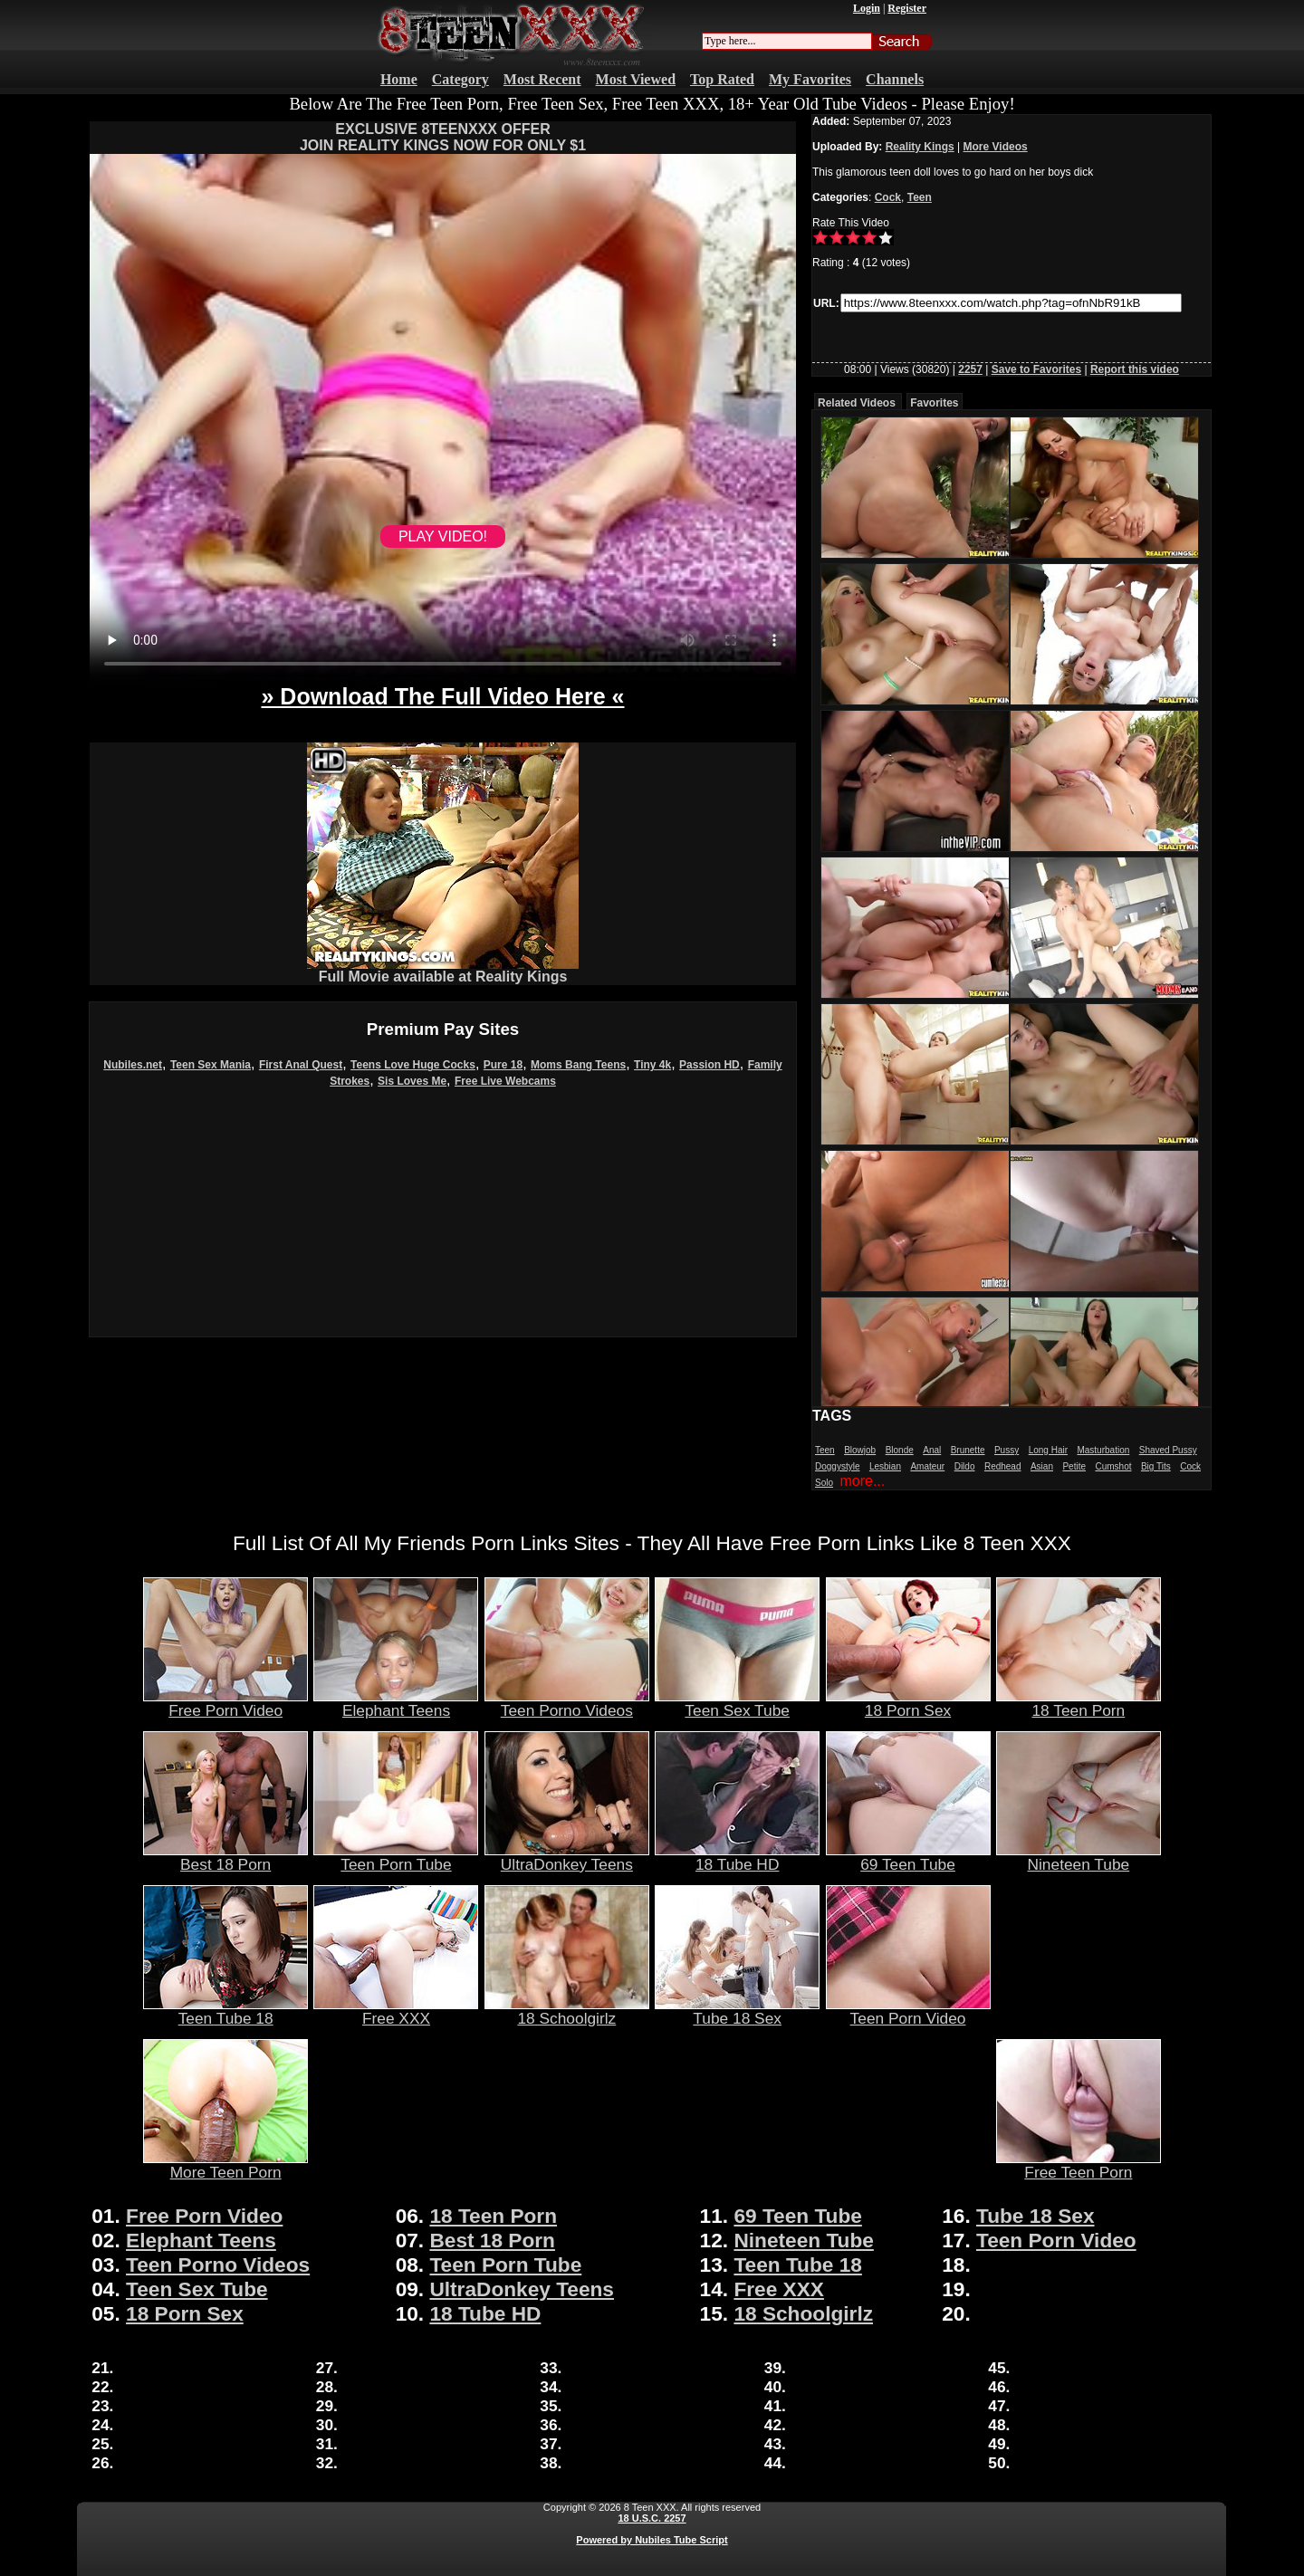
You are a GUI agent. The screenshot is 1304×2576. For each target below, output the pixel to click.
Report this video (1134, 369)
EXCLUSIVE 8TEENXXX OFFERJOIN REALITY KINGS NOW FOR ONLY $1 (443, 137)
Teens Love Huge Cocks (412, 1064)
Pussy (1006, 1450)
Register (906, 8)
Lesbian (885, 1466)
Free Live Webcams (505, 1081)
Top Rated (722, 79)
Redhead (1002, 1466)
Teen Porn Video (908, 2011)
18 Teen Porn (1078, 1703)
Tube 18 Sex (737, 2011)
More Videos (996, 146)
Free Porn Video (225, 1703)
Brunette (968, 1450)
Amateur (927, 1466)
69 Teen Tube (908, 1857)
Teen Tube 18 (225, 2011)
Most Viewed (636, 79)
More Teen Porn (225, 2165)
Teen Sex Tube (737, 1703)
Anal (932, 1450)
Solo (824, 1483)
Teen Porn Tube (395, 1857)
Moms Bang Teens (578, 1064)
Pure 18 (503, 1064)
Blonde (900, 1450)
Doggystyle (837, 1466)
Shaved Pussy (1168, 1450)
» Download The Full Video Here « (442, 696)
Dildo (964, 1466)
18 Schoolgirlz (566, 2011)
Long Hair (1048, 1450)
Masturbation (1103, 1450)
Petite (1074, 1466)
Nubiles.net (132, 1064)
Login (866, 8)
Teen (919, 197)
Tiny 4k (652, 1064)
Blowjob (860, 1450)
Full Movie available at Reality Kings (443, 970)
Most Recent (542, 79)
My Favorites (810, 79)
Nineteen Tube (1078, 1857)
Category (460, 79)
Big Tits (1156, 1466)
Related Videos (857, 403)
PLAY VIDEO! (442, 536)
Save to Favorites (1036, 369)
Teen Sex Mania (210, 1064)
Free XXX (395, 2011)
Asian (1042, 1466)
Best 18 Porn (225, 1857)
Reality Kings (920, 146)
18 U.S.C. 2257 (652, 2518)
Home (398, 79)
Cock (888, 197)
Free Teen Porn (1078, 2165)
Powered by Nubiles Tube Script (651, 2539)
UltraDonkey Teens (566, 1857)
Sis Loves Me (412, 1081)
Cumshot (1113, 1466)
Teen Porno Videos (566, 1703)
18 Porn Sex (908, 1703)
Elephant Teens (395, 1703)
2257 (970, 369)
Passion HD (709, 1064)
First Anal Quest (300, 1064)
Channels (895, 79)
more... (862, 1481)
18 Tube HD (737, 1857)
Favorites (934, 403)
